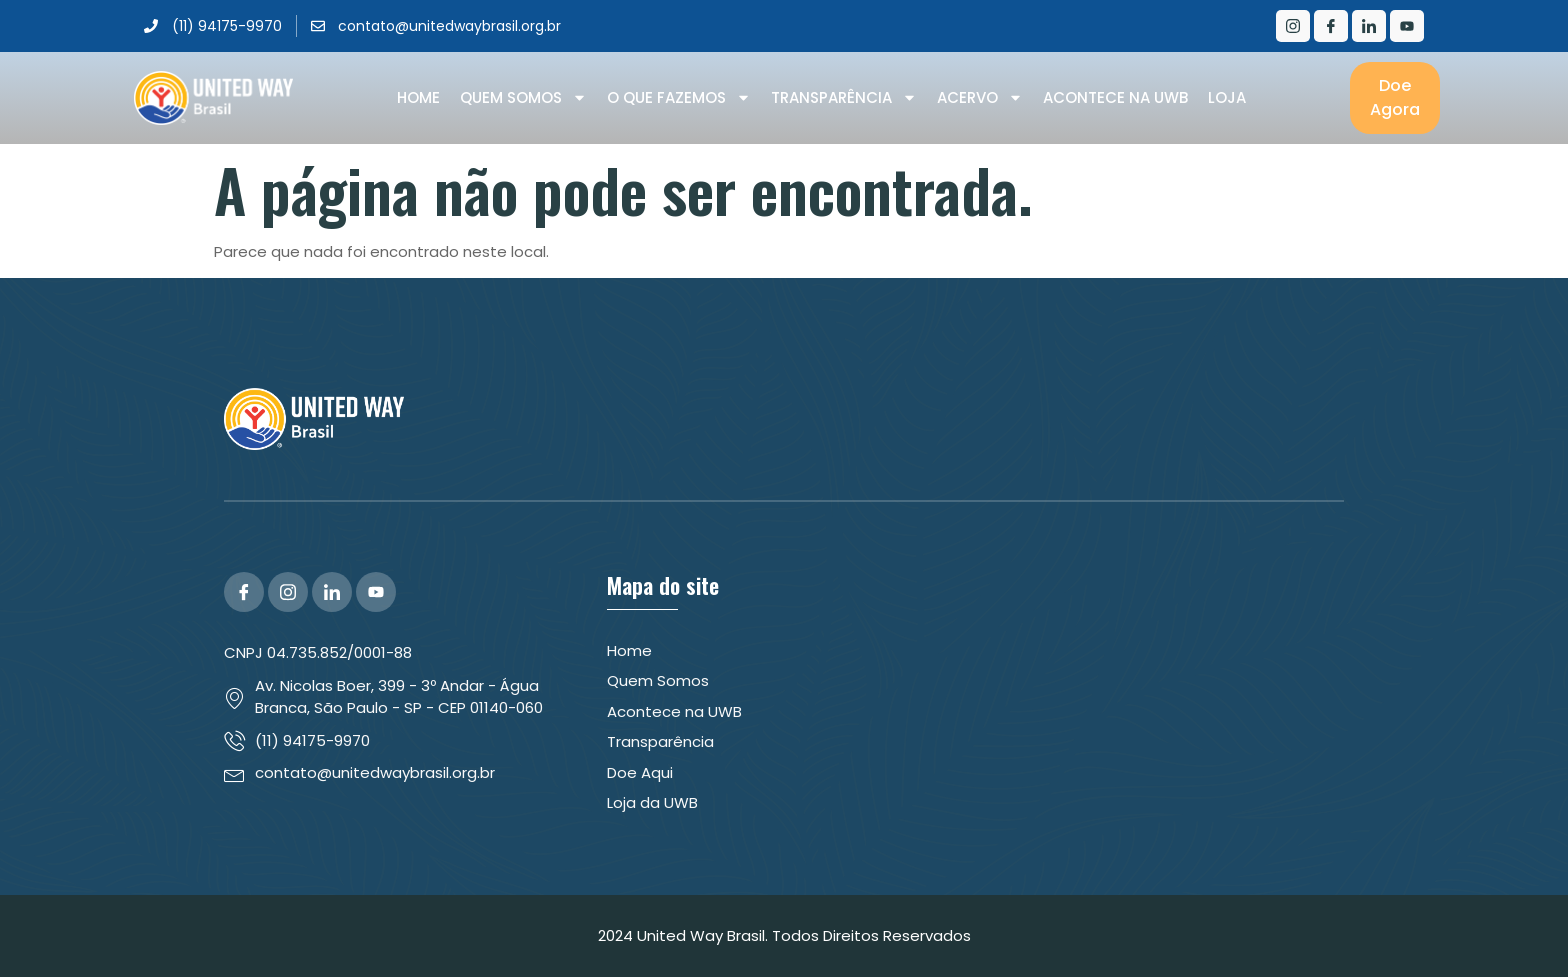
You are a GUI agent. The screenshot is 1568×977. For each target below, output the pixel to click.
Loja (1227, 97)
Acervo (980, 98)
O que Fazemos (679, 98)
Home (418, 97)
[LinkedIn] (1369, 26)
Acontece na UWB (1115, 97)
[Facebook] (1331, 26)
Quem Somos (523, 98)
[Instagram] (1293, 26)
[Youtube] (1407, 26)
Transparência (844, 98)
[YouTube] (376, 592)
